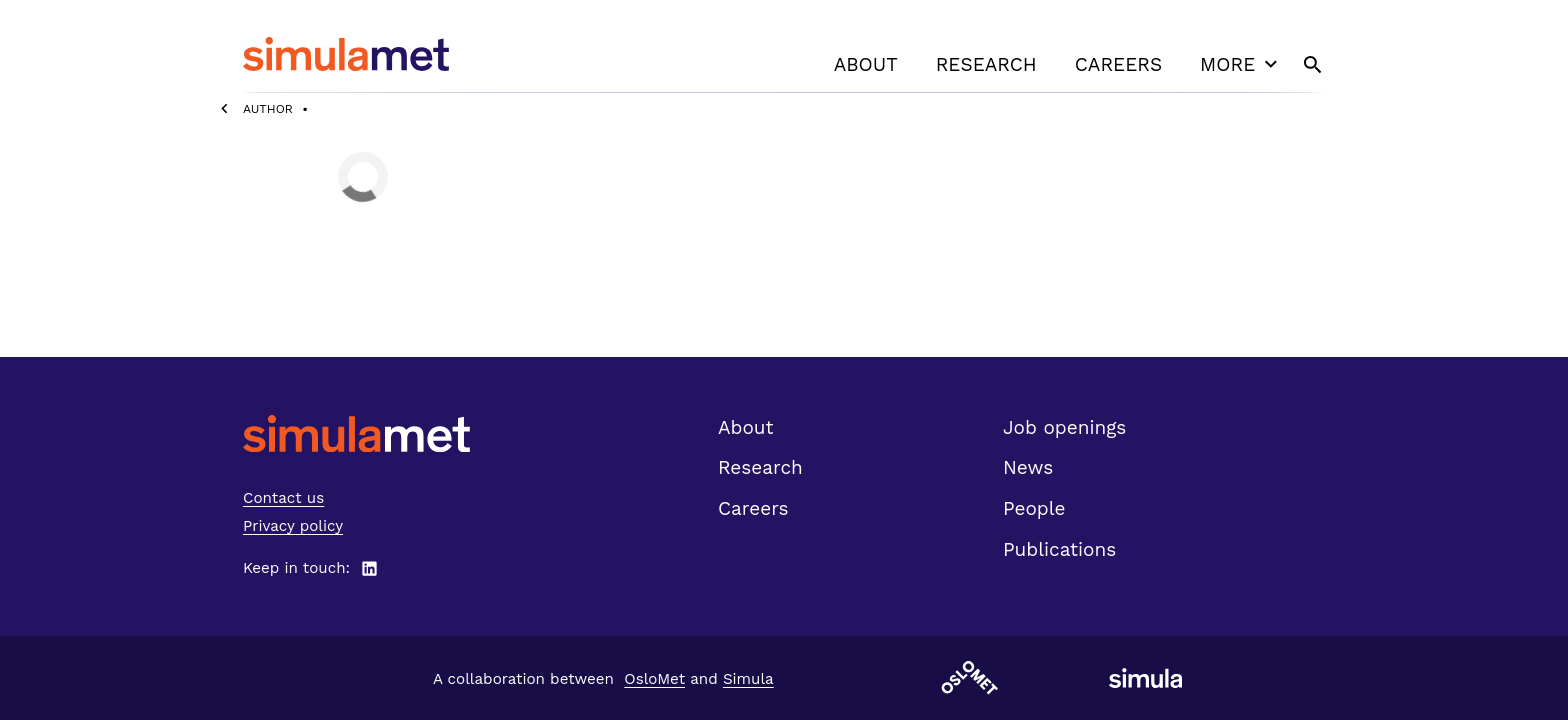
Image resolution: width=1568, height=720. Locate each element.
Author (268, 109)
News (1028, 467)
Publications (1059, 549)
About (866, 64)
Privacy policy (293, 526)
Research (986, 64)
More (1241, 64)
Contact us (283, 498)
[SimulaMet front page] (356, 433)
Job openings (1064, 427)
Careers (1118, 64)
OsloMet (654, 679)
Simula (748, 679)
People (1034, 508)
